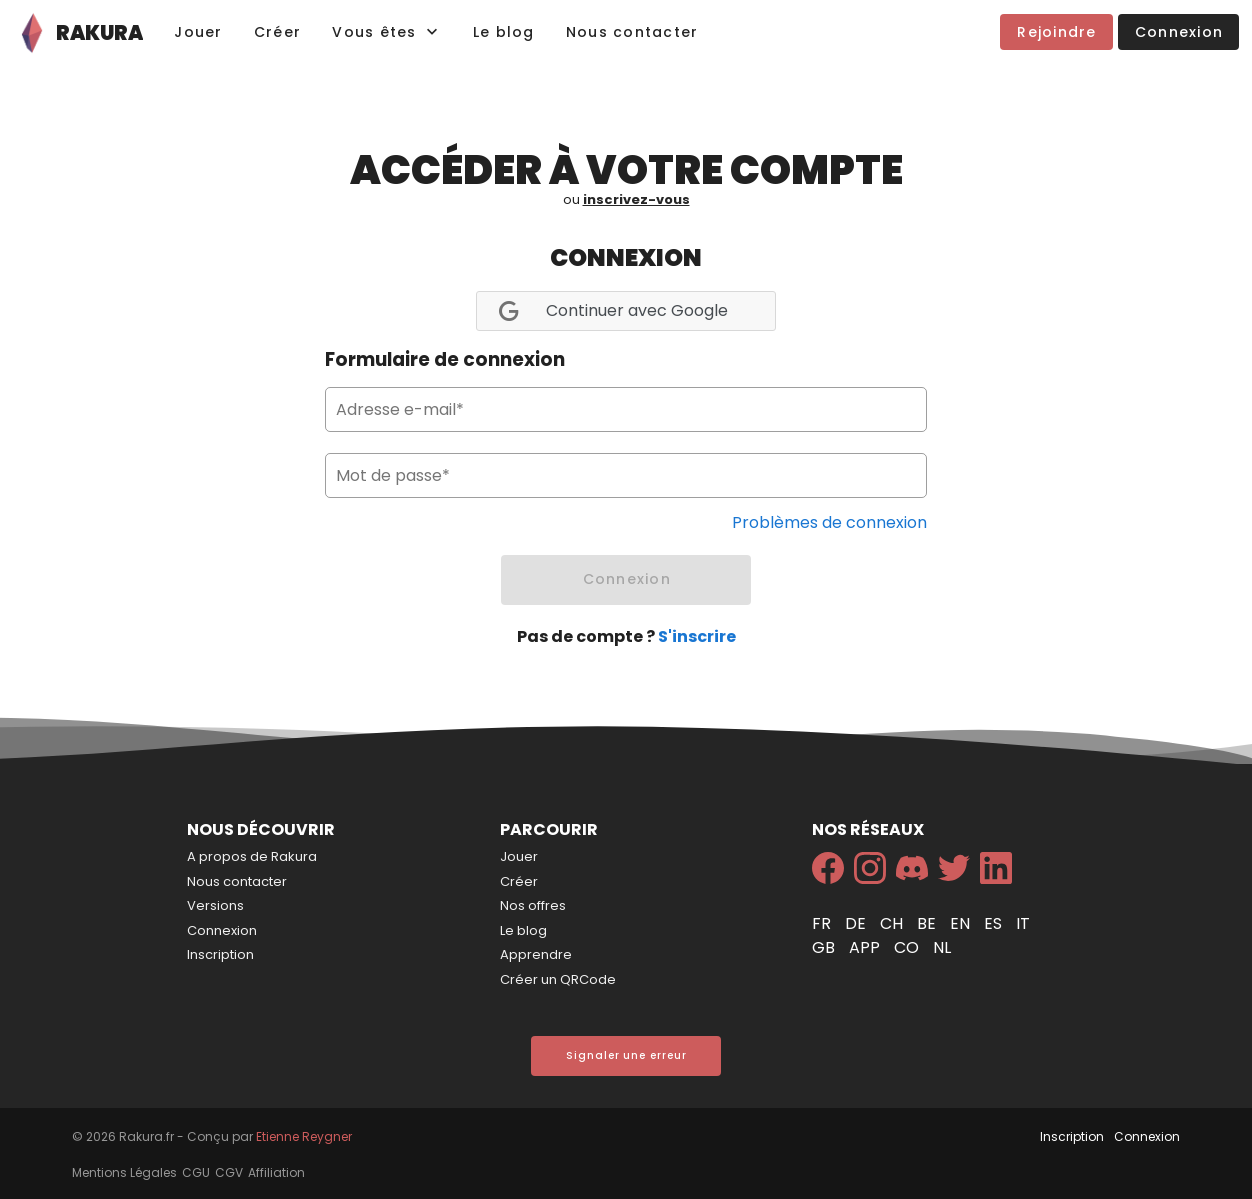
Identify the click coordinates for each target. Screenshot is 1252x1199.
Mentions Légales (124, 1172)
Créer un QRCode (558, 979)
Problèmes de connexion (829, 522)
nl (942, 947)
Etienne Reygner (304, 1136)
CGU (196, 1172)
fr (823, 923)
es (995, 923)
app (866, 947)
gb (825, 947)
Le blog (523, 930)
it (1023, 923)
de (857, 923)
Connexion (222, 930)
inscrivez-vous (636, 199)
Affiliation (276, 1172)
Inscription (220, 954)
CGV (229, 1172)
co (908, 947)
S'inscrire (697, 636)
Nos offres (533, 905)
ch (893, 923)
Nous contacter (237, 881)
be (928, 923)
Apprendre (536, 954)
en (962, 923)
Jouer (519, 856)
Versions (215, 905)
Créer (519, 881)
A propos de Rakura (252, 856)
